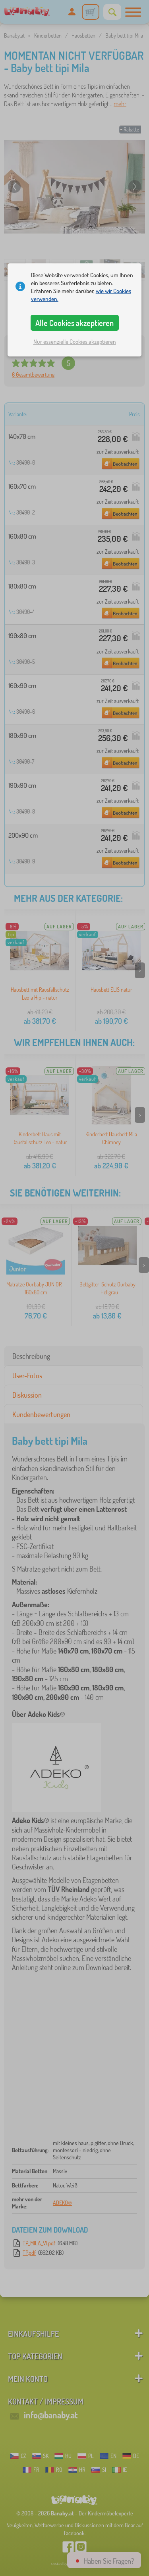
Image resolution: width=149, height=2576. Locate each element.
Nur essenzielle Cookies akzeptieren (74, 341)
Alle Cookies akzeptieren (74, 323)
